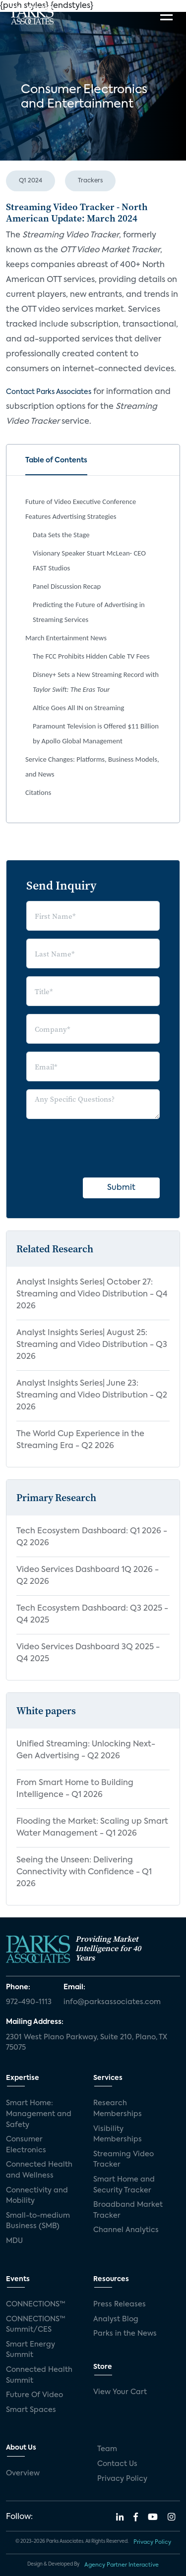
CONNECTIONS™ (35, 2304)
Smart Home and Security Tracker (124, 2185)
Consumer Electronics (26, 2145)
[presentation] (101, 1146)
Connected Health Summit (39, 2375)
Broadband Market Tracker (128, 2210)
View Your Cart (120, 2392)
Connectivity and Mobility (37, 2196)
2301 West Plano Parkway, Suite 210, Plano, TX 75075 (86, 2043)
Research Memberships (117, 2109)
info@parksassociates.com (112, 2002)
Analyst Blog (115, 2319)
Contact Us (117, 2464)
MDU (14, 2241)
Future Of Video (34, 2395)
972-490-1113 (29, 2002)
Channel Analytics (126, 2230)
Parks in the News (125, 2333)
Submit (121, 1188)
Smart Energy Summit (30, 2350)
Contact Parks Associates (48, 392)
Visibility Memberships (117, 2134)
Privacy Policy (122, 2478)
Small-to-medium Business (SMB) (38, 2221)
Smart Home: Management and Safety (38, 2114)
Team (107, 2449)
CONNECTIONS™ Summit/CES (35, 2325)
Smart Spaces (31, 2410)
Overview (23, 2473)
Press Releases (119, 2304)
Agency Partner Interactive (121, 2565)
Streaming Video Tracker (123, 2160)
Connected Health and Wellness (39, 2170)
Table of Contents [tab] (56, 460)
